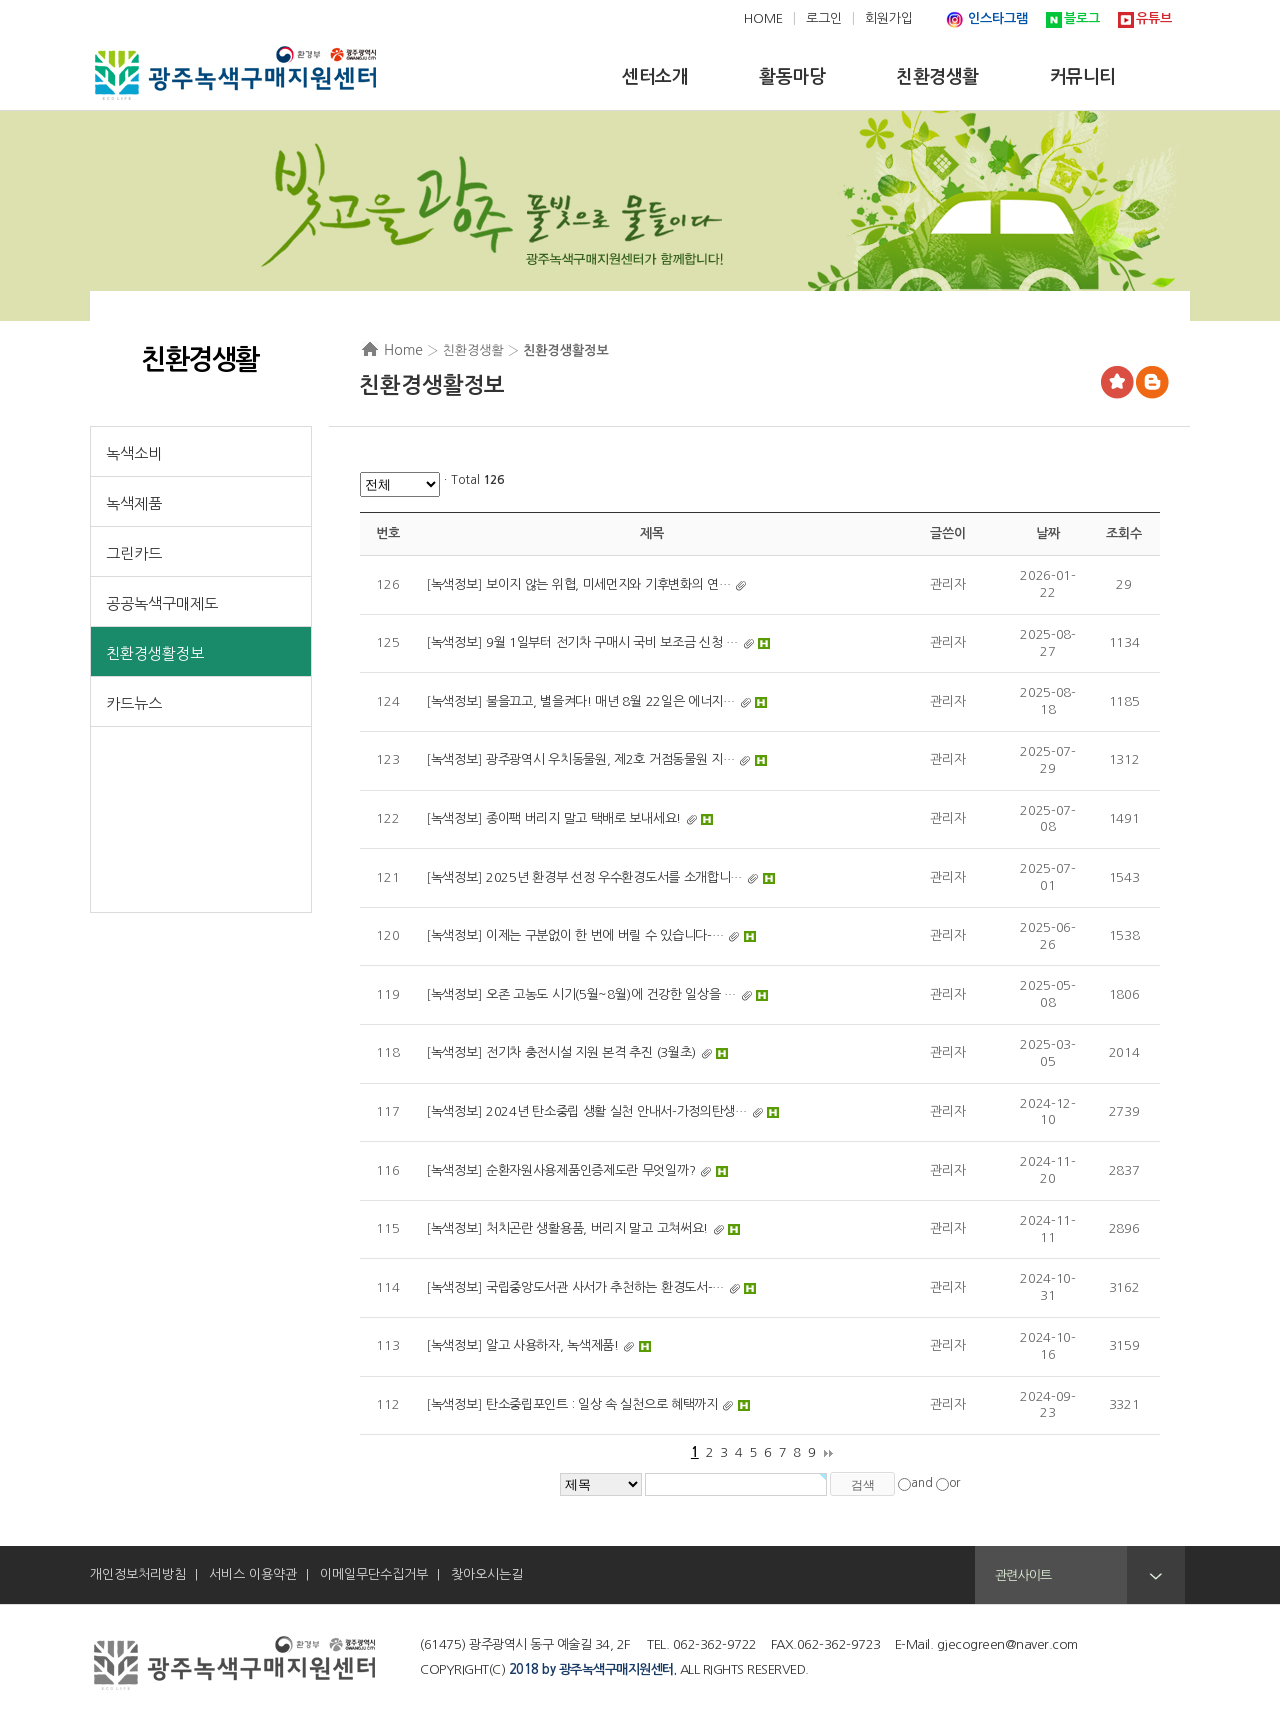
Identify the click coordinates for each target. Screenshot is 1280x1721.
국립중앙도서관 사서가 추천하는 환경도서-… (605, 1287)
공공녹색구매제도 (162, 603)
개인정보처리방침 (138, 1574)
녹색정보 (454, 584)
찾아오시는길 (487, 1574)
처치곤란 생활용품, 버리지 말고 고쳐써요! (597, 1228)
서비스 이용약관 (253, 1574)
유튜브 (1154, 18)
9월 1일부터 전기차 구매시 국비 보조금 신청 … (612, 642)
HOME (763, 18)
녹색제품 (134, 503)
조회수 (1123, 533)
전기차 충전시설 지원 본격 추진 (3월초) (591, 1052)
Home (403, 350)
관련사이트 (1023, 1575)
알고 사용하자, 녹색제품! (552, 1345)
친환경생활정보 (155, 653)
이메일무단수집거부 (374, 1574)
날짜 (1047, 533)
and (922, 1483)
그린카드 (134, 553)
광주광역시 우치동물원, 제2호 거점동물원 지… (610, 759)
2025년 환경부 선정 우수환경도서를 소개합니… (614, 877)
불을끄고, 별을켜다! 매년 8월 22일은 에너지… (610, 701)
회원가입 (889, 18)
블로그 (1082, 18)
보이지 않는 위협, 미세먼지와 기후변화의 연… (608, 584)
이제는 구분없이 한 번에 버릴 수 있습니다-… (605, 935)
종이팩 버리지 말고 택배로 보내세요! (583, 818)
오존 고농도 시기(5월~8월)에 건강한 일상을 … (611, 994)
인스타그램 (998, 18)
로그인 (824, 18)
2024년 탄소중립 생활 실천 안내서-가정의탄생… (616, 1111)
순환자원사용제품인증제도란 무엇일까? (590, 1170)
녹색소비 (134, 453)
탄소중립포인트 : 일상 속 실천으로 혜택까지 (602, 1404)
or (954, 1483)
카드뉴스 (134, 703)
